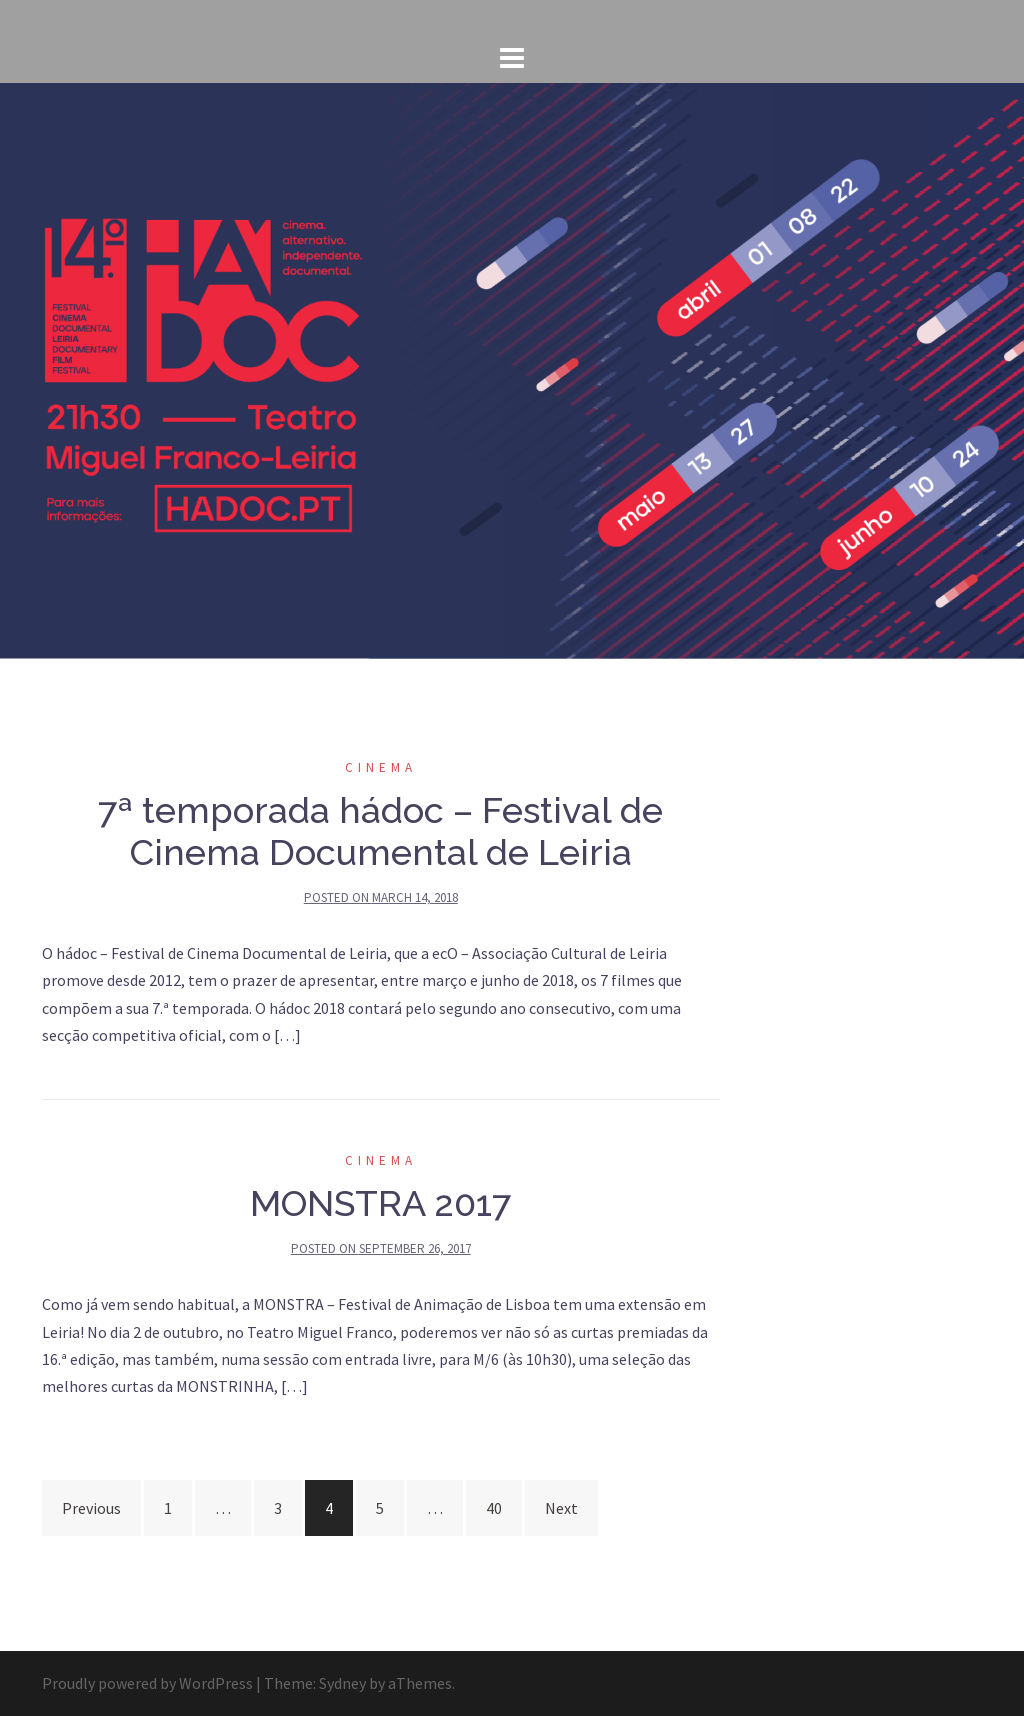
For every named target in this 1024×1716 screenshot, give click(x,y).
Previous (91, 1508)
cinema (381, 767)
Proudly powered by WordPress (147, 1683)
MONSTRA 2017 (380, 1203)
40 (494, 1508)
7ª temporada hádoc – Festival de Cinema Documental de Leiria (380, 831)
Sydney (342, 1683)
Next (561, 1508)
